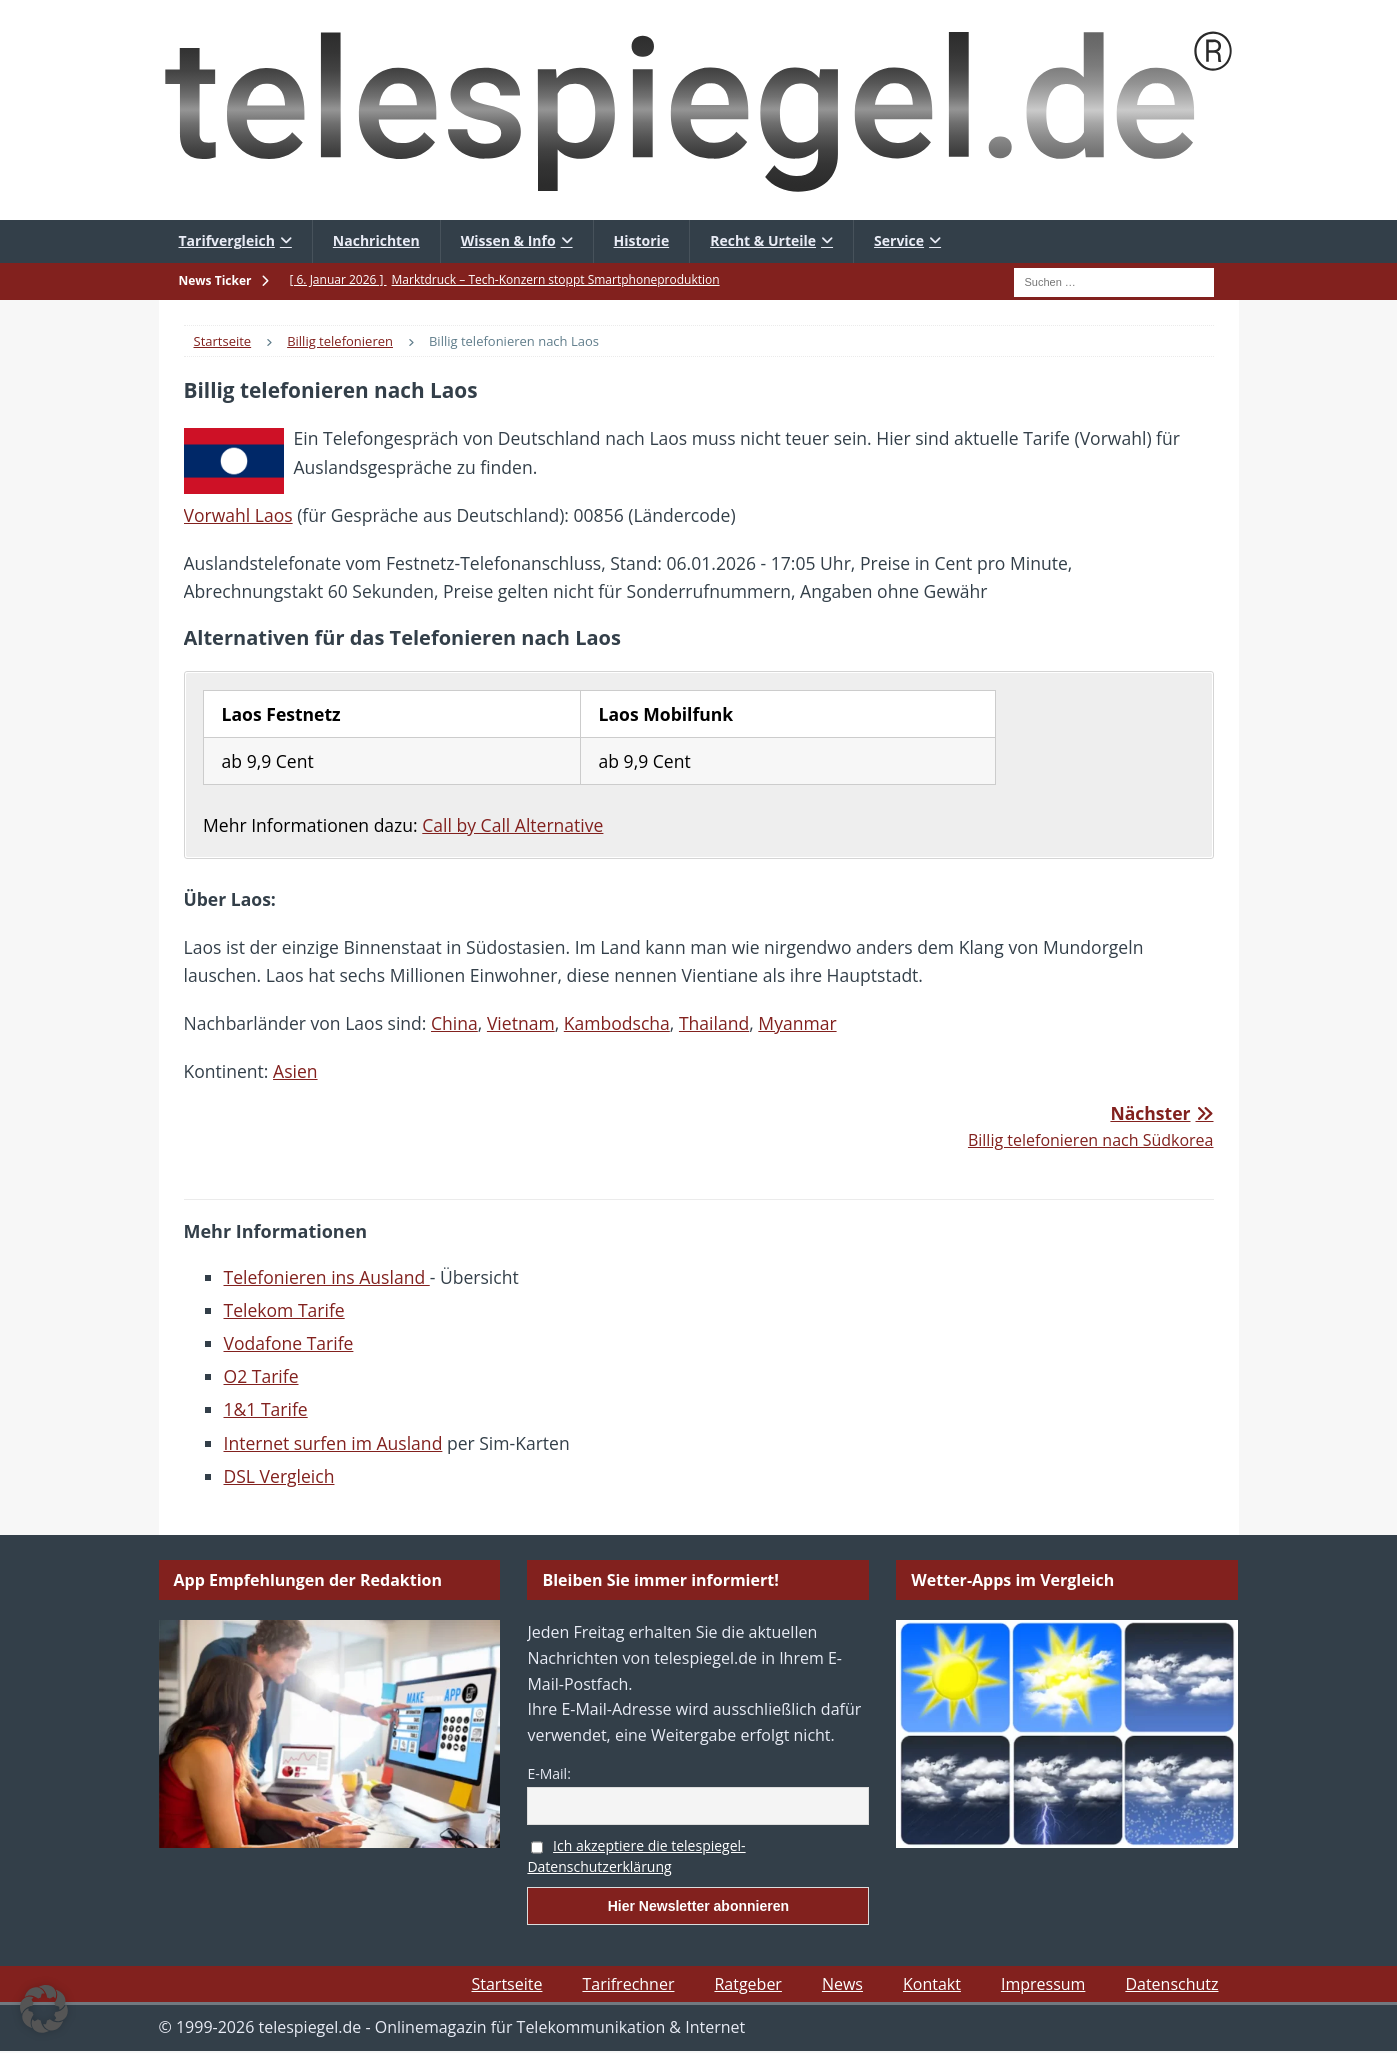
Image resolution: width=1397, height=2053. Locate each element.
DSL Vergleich (279, 1476)
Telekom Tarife (284, 1310)
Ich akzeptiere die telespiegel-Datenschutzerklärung (636, 1856)
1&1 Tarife (266, 1409)
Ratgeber (747, 1984)
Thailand (714, 1023)
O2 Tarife (261, 1376)
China (454, 1023)
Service (899, 240)
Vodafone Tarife (289, 1343)
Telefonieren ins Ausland (327, 1277)
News (842, 1984)
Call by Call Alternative (512, 825)
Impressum (1043, 1984)
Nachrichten (376, 240)
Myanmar (797, 1023)
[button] (44, 2009)
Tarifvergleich (227, 240)
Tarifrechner (628, 1984)
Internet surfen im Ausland (333, 1443)
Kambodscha (617, 1023)
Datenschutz (1171, 1984)
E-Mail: (548, 1773)
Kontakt (932, 1984)
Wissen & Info (508, 240)
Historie (642, 240)
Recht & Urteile (763, 240)
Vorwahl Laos (238, 515)
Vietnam (521, 1023)
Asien (295, 1071)
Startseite (507, 1984)
